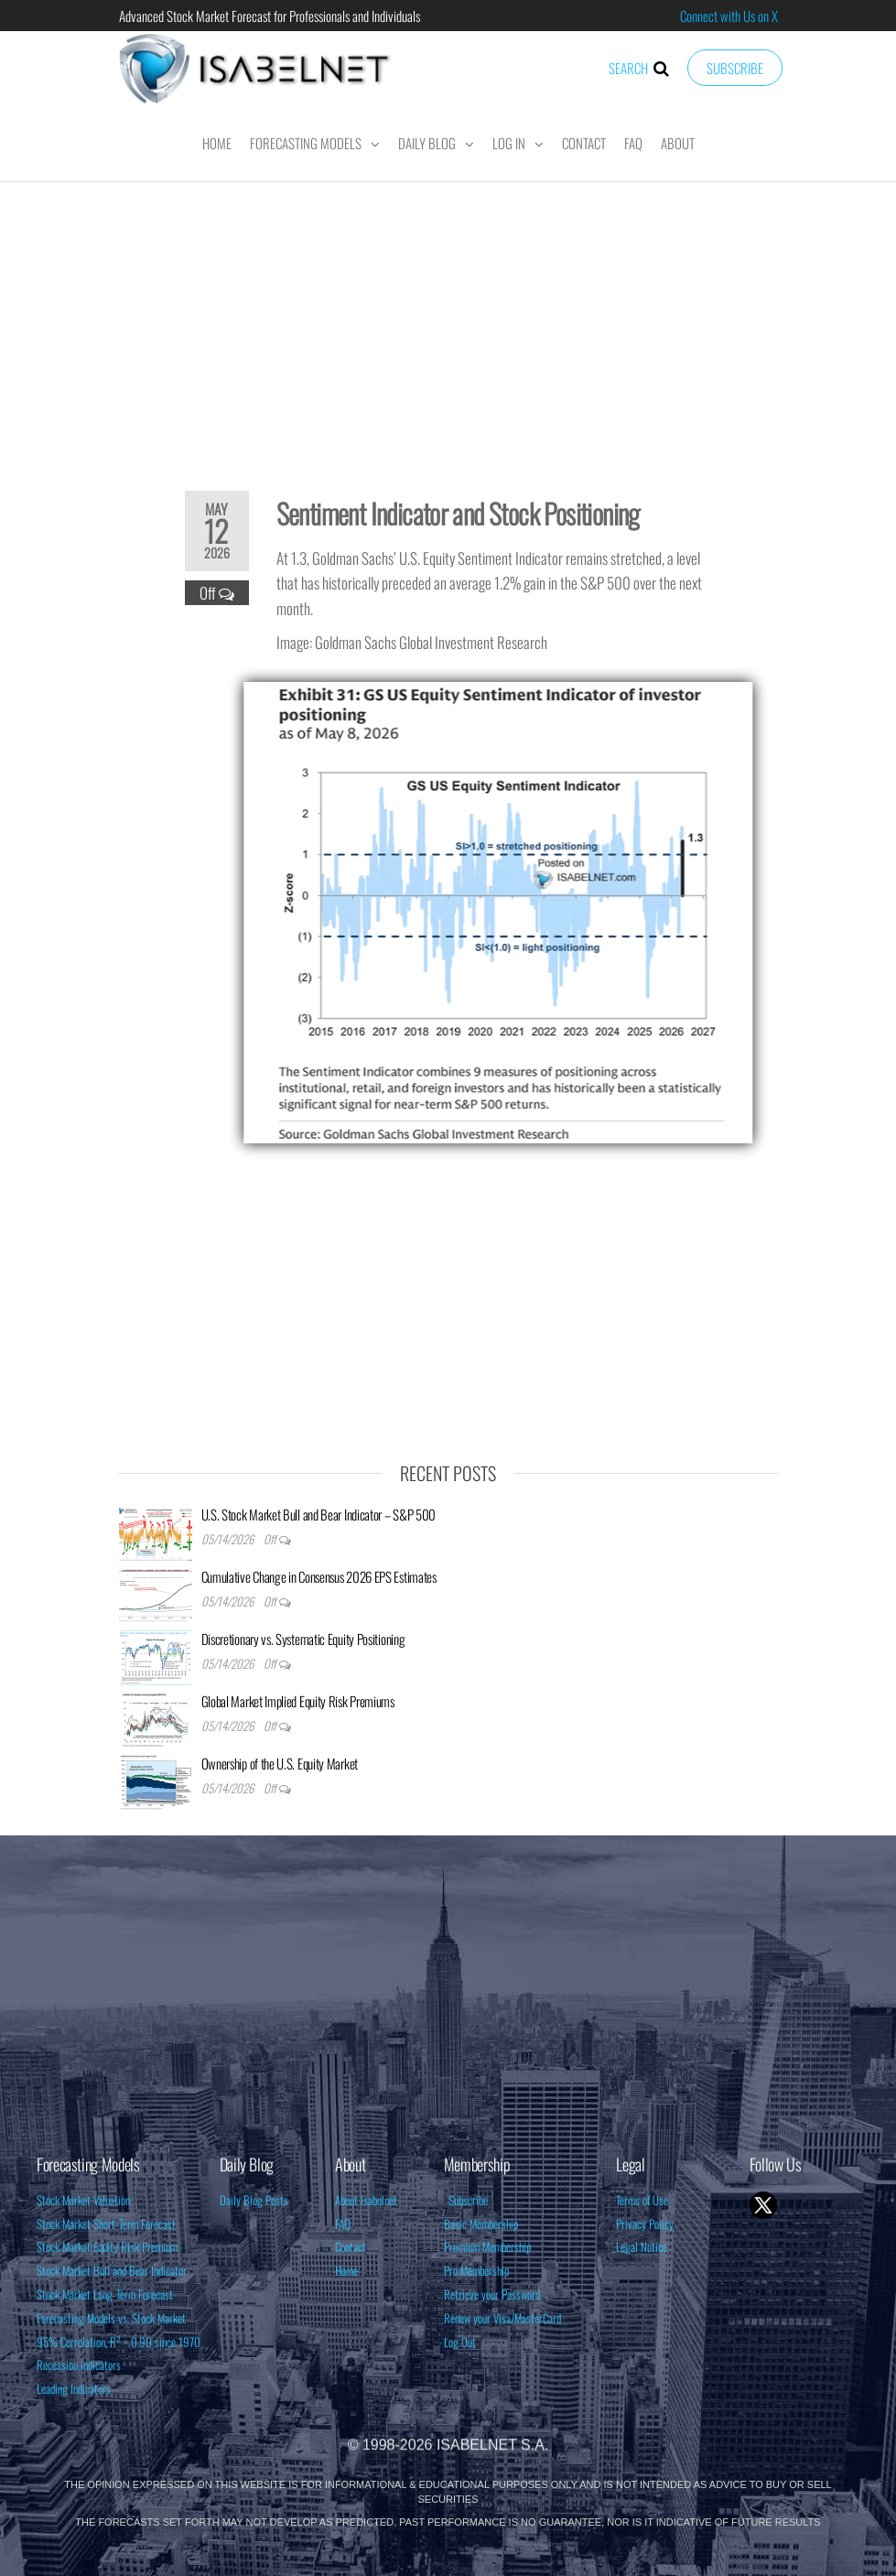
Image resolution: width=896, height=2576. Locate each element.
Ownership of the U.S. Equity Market (280, 1763)
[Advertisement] (448, 324)
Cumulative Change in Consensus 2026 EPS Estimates (319, 1576)
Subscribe (735, 68)
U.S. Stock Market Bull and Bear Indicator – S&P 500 (319, 1514)
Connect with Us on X (729, 15)
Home (217, 143)
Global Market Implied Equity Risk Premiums (297, 1701)
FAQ (633, 143)
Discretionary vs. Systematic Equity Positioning (303, 1639)
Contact (584, 143)
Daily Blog (427, 143)
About (678, 143)
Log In (508, 143)
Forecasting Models (306, 143)
